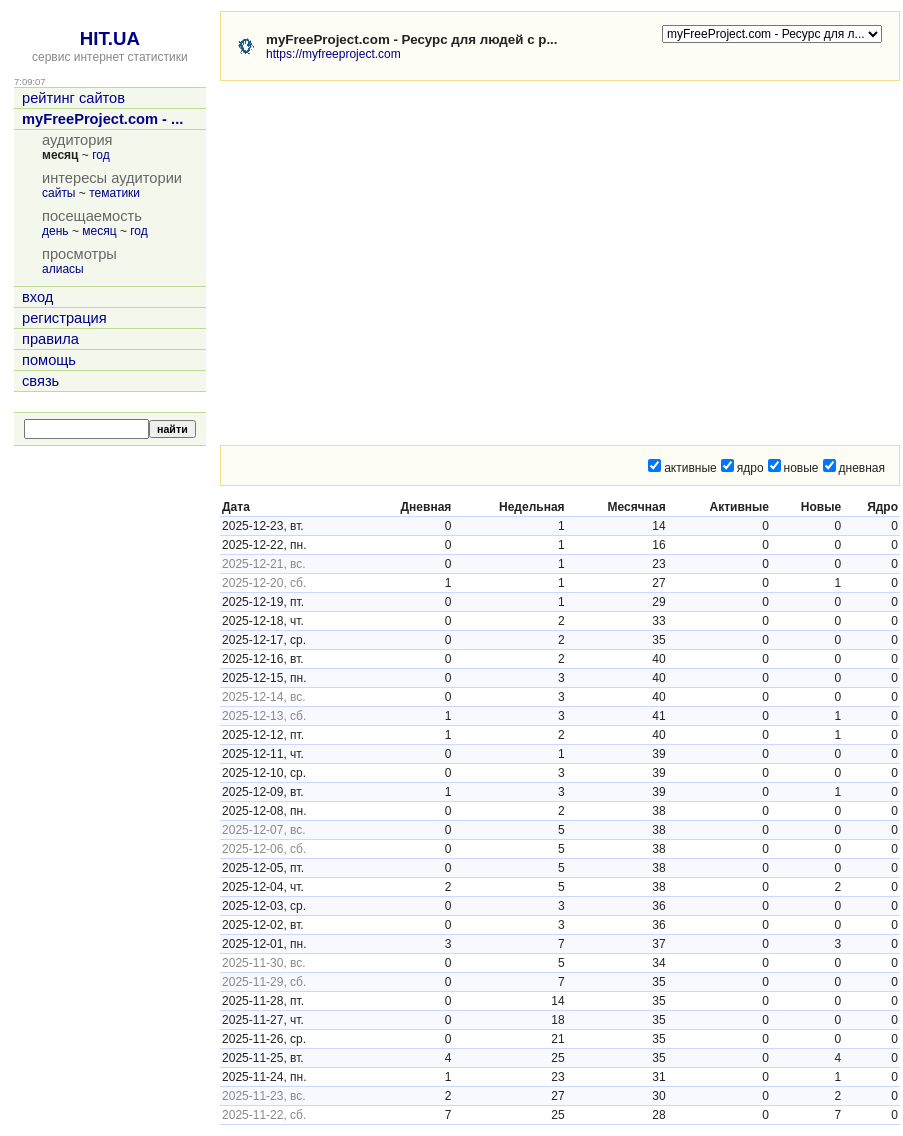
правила (50, 339)
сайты (59, 193)
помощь (49, 360)
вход (37, 297)
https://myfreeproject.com (333, 54)
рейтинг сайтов (73, 98)
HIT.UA (110, 38)
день (55, 231)
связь (40, 381)
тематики (114, 193)
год (101, 155)
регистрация (64, 318)
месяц (99, 231)
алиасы (63, 269)
